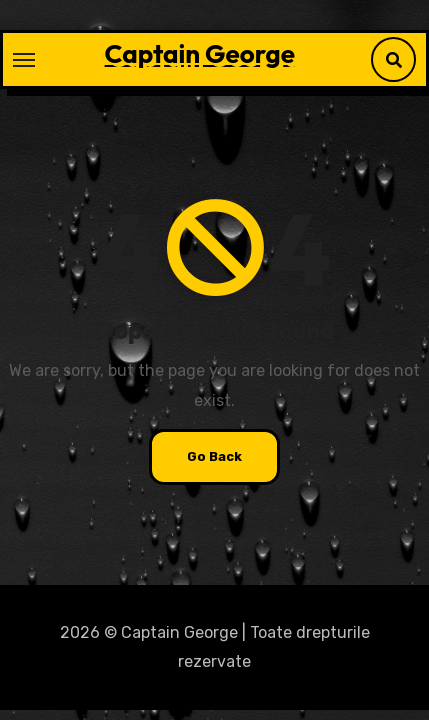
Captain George (200, 53)
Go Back (214, 456)
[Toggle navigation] (24, 60)
